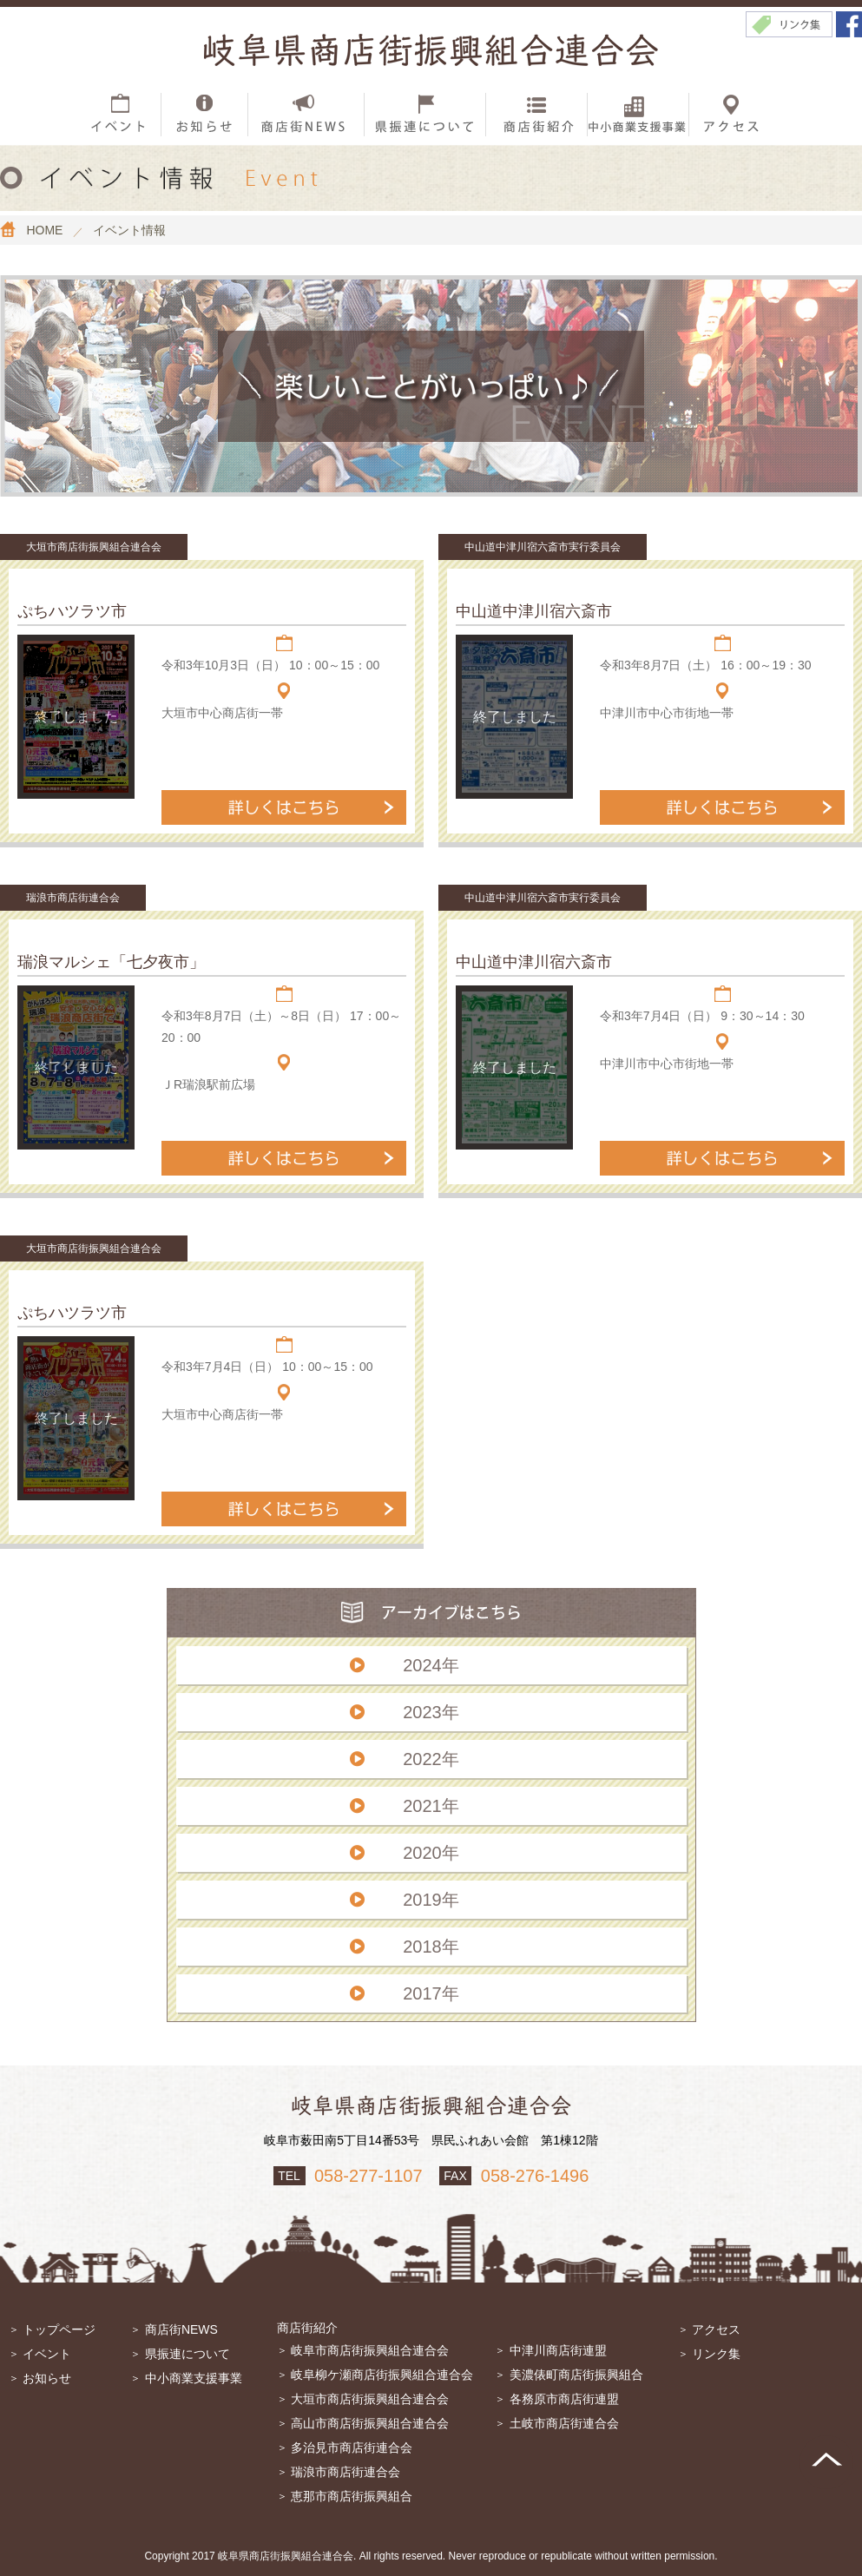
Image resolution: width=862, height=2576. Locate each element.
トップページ (59, 2329)
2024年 (431, 1665)
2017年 (431, 1993)
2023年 (431, 1712)
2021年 (431, 1805)
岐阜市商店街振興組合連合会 (370, 2350)
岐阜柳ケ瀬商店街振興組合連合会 (382, 2375)
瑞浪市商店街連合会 (345, 2472)
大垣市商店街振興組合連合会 (370, 2399)
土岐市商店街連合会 (564, 2423)
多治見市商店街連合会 (351, 2447)
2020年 (431, 1852)
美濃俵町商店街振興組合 (576, 2375)
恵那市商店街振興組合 (351, 2496)
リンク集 (716, 2354)
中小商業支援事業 (193, 2378)
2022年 (431, 1759)
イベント (47, 2354)
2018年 (431, 1946)
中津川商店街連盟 (558, 2350)
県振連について (187, 2354)
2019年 (431, 1899)
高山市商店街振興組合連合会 (370, 2423)
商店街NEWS (181, 2329)
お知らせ (47, 2378)
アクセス (716, 2329)
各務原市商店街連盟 (564, 2399)
